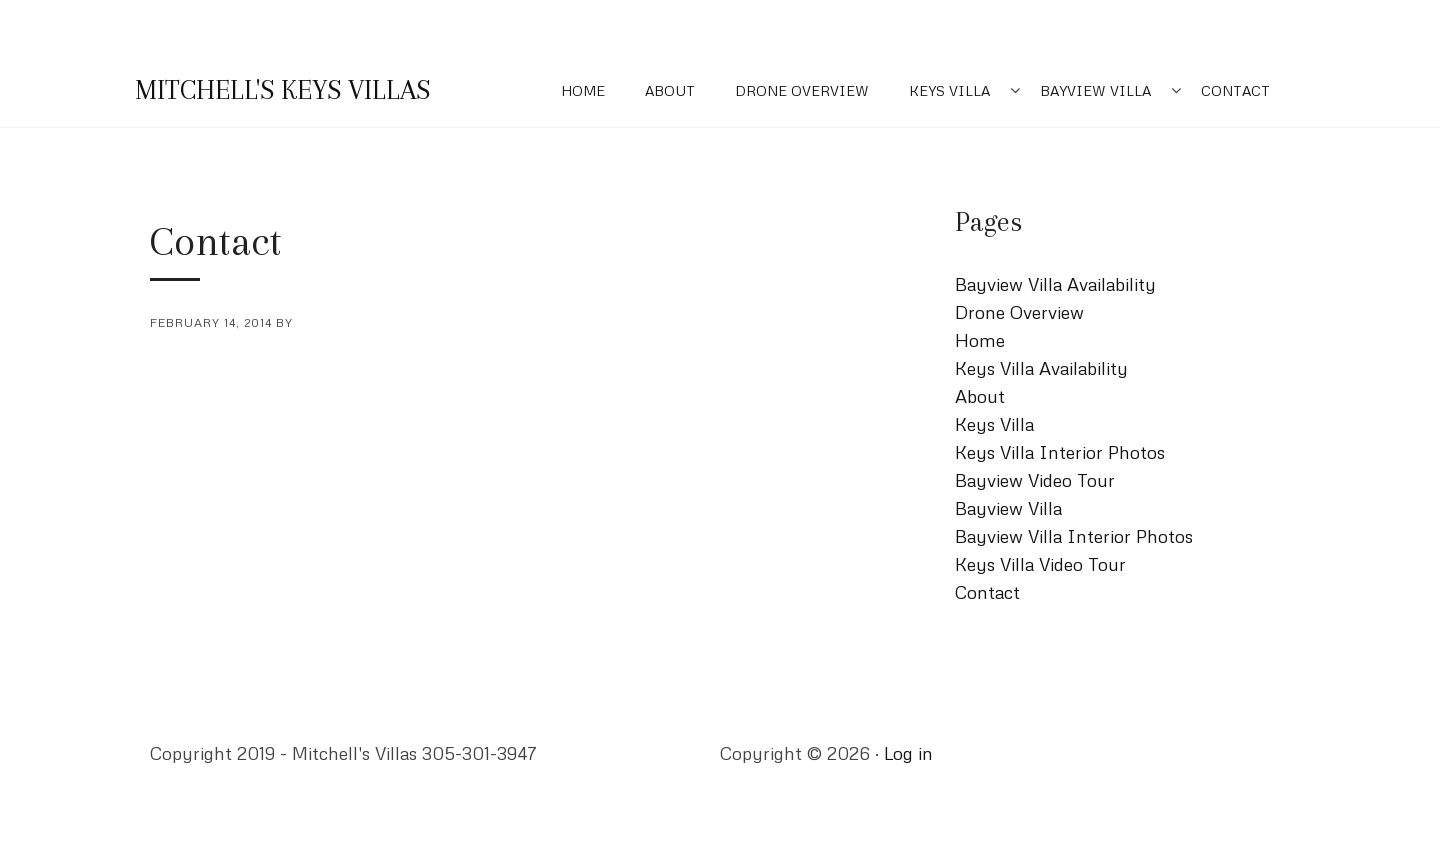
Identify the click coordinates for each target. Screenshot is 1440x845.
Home (583, 90)
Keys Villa (949, 90)
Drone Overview (802, 90)
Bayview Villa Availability (1055, 284)
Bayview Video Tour (1035, 480)
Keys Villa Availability (1041, 368)
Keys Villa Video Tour (1040, 564)
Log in (908, 753)
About (670, 90)
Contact (1235, 90)
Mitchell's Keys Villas (282, 90)
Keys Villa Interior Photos (1060, 452)
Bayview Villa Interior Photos (1074, 536)
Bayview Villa (1095, 90)
